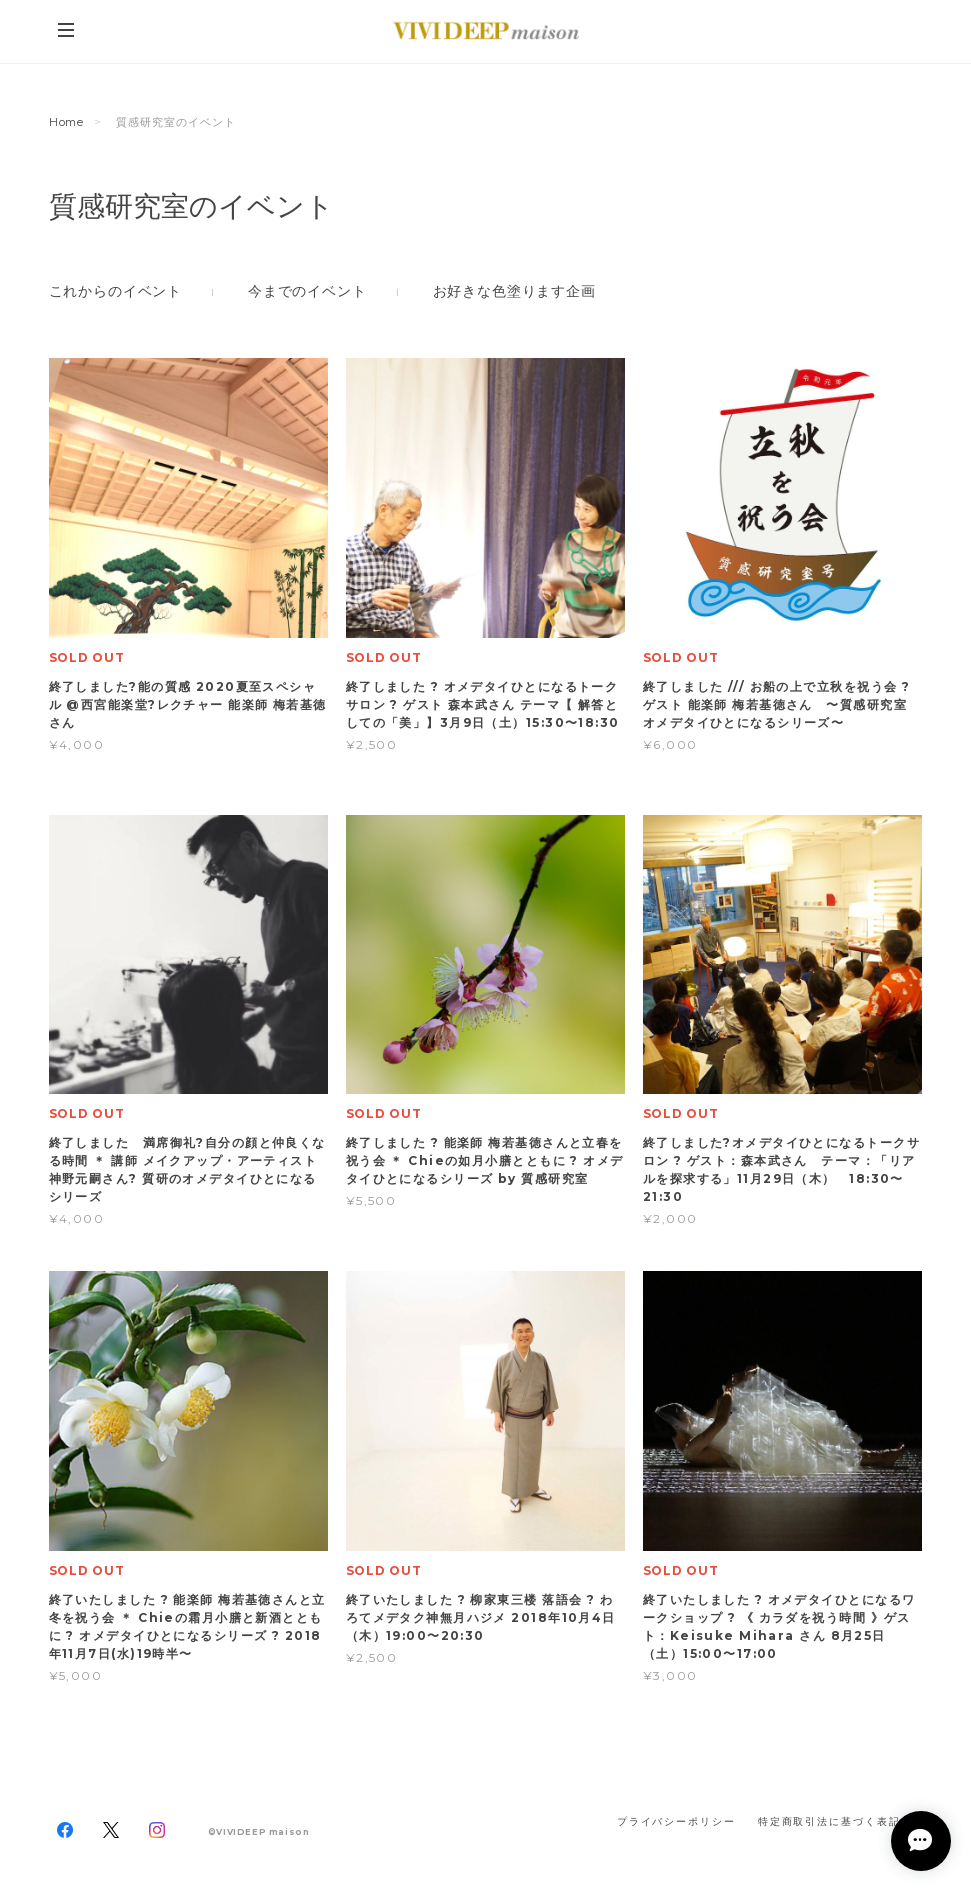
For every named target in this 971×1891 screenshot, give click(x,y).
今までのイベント (307, 291)
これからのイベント (116, 291)
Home (67, 122)
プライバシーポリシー (676, 1821)
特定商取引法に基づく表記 (829, 1821)
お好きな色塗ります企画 (514, 291)
